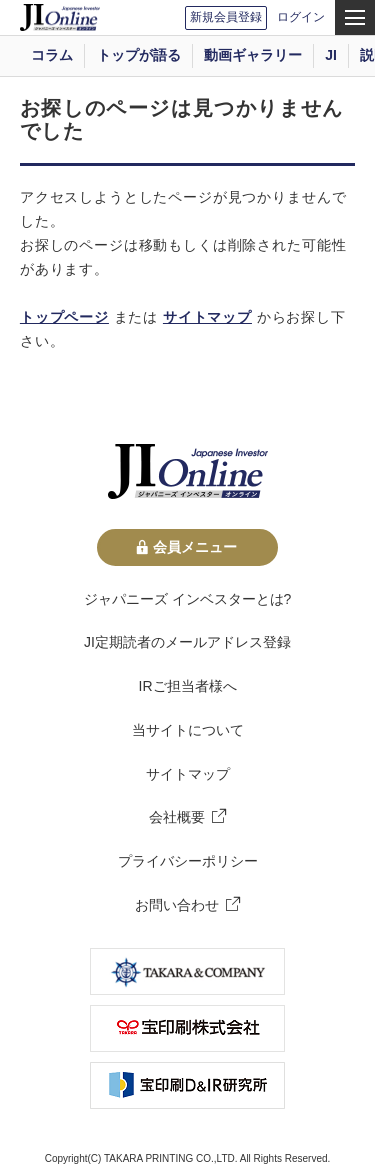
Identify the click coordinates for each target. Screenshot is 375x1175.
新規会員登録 (226, 17)
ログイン (301, 17)
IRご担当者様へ (188, 686)
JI (331, 55)
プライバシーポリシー (188, 861)
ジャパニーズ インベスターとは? (188, 599)
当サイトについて (188, 730)
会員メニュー (187, 547)
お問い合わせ (177, 905)
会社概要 (177, 817)
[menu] (355, 17)
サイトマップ (207, 317)
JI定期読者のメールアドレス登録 (187, 642)
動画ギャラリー (253, 55)
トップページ (64, 317)
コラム (52, 55)
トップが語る (139, 55)
